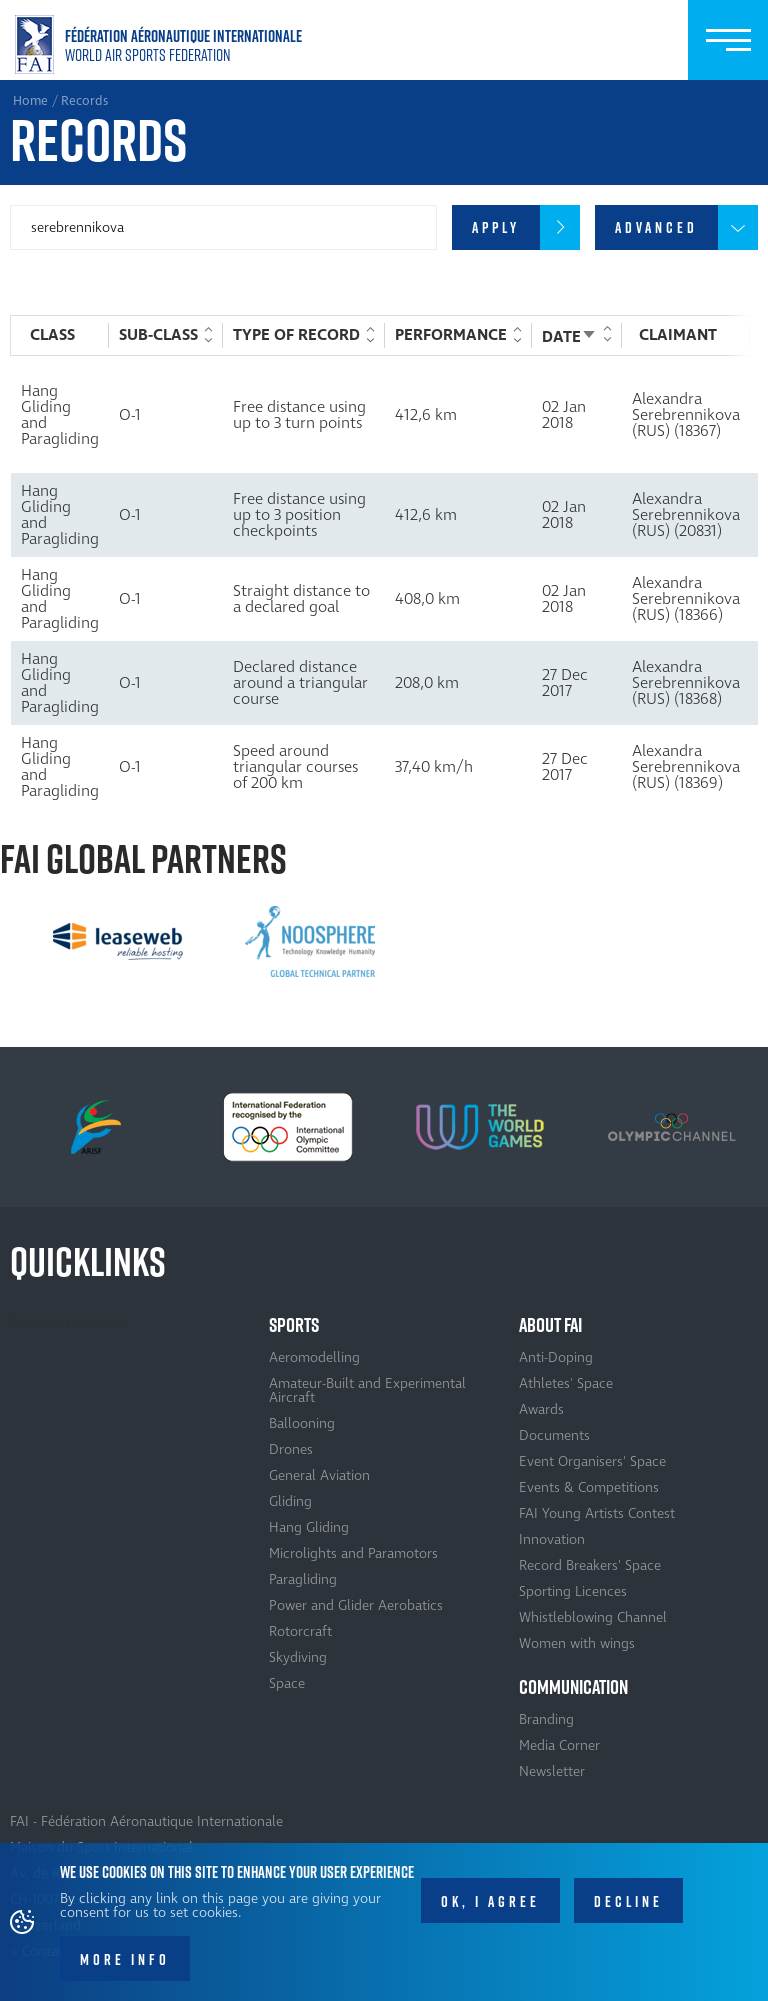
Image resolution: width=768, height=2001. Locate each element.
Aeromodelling (314, 1357)
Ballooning (302, 1423)
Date (569, 337)
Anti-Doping (556, 1357)
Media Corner (559, 1745)
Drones (291, 1449)
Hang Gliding (309, 1527)
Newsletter (552, 1771)
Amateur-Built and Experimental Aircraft (367, 1390)
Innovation (552, 1539)
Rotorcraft (300, 1631)
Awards (541, 1409)
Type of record (296, 335)
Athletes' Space (566, 1383)
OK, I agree (490, 1906)
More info (125, 1965)
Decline (628, 1906)
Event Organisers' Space (592, 1461)
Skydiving (298, 1657)
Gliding (290, 1501)
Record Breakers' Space (590, 1565)
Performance (451, 335)
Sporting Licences (573, 1591)
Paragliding (303, 1579)
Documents (554, 1435)
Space (287, 1683)
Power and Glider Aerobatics (356, 1605)
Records (84, 101)
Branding (546, 1719)
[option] (118, 942)
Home (162, 44)
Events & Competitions (589, 1487)
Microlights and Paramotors (353, 1553)
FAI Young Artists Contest (597, 1513)
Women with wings (577, 1643)
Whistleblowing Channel (593, 1617)
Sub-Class (158, 335)
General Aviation (319, 1475)
